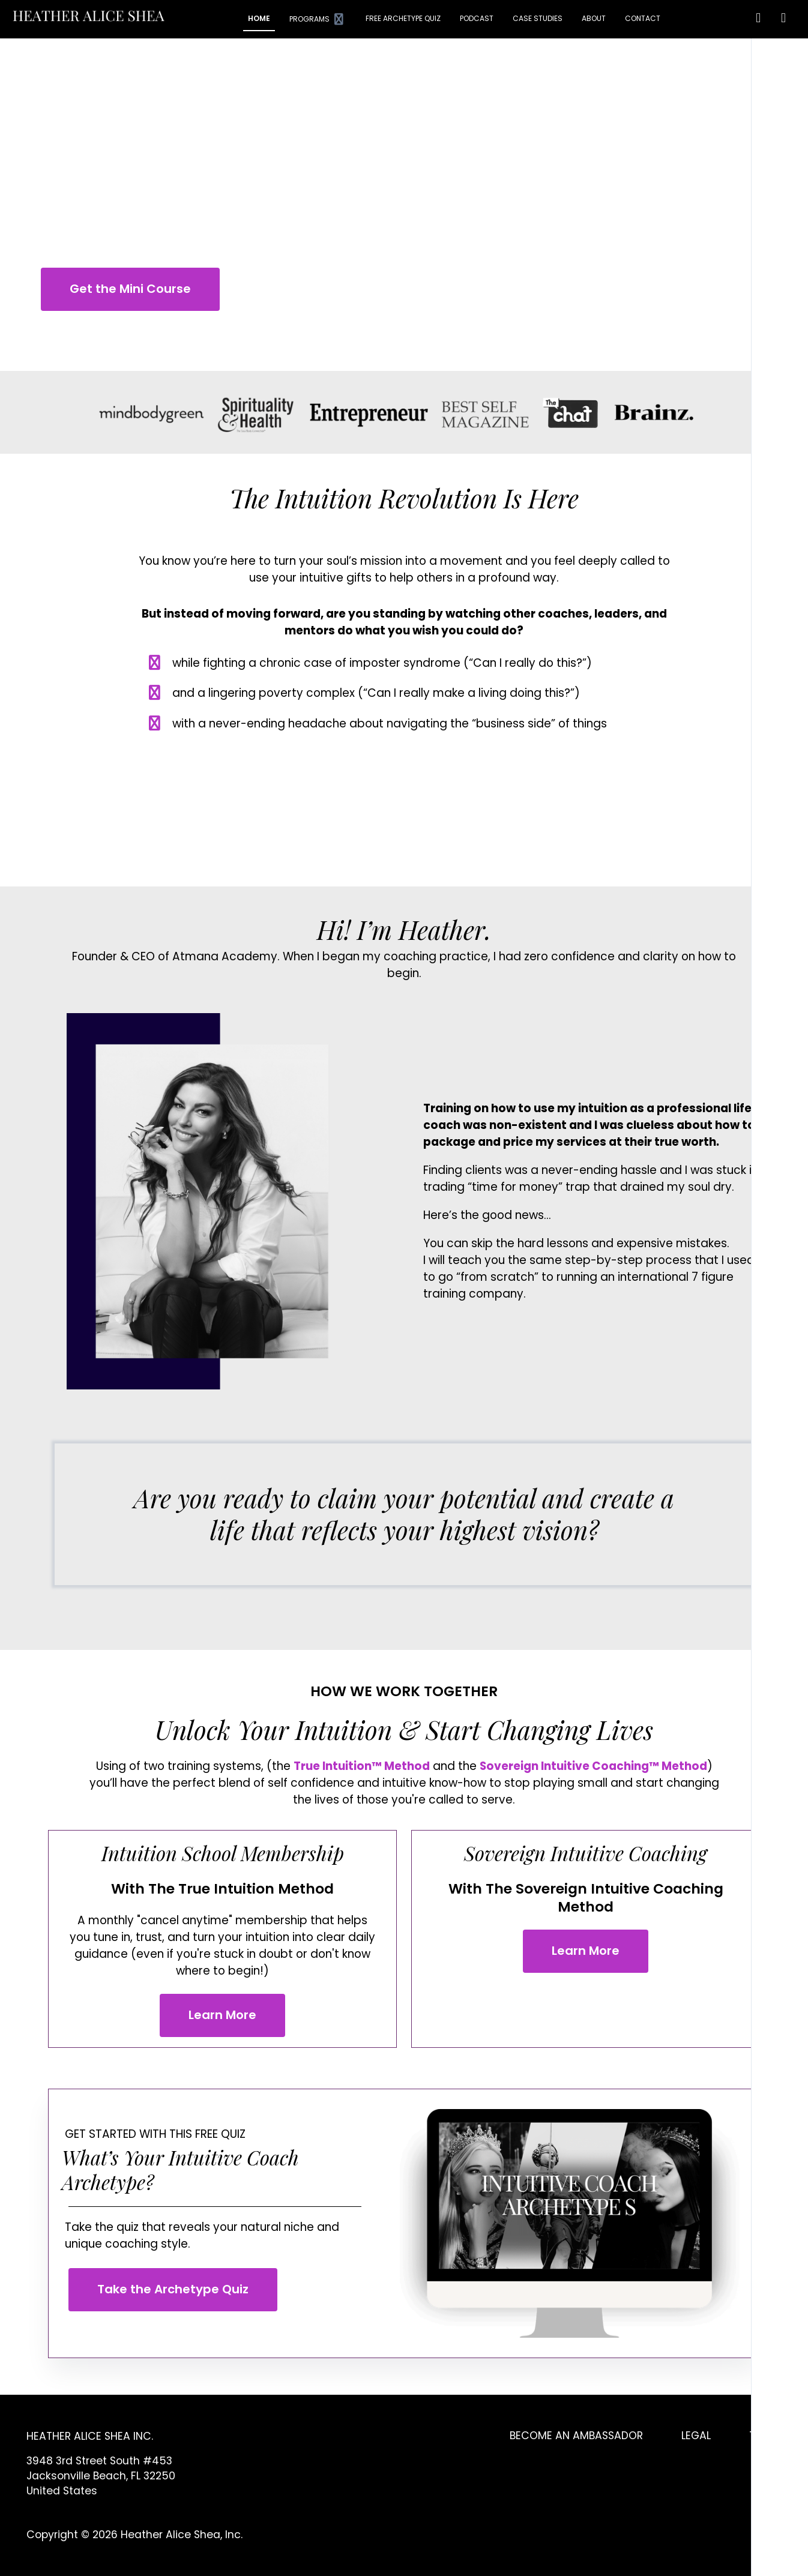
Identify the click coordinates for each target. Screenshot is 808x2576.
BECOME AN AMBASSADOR (576, 2435)
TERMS (765, 2435)
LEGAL (696, 2435)
